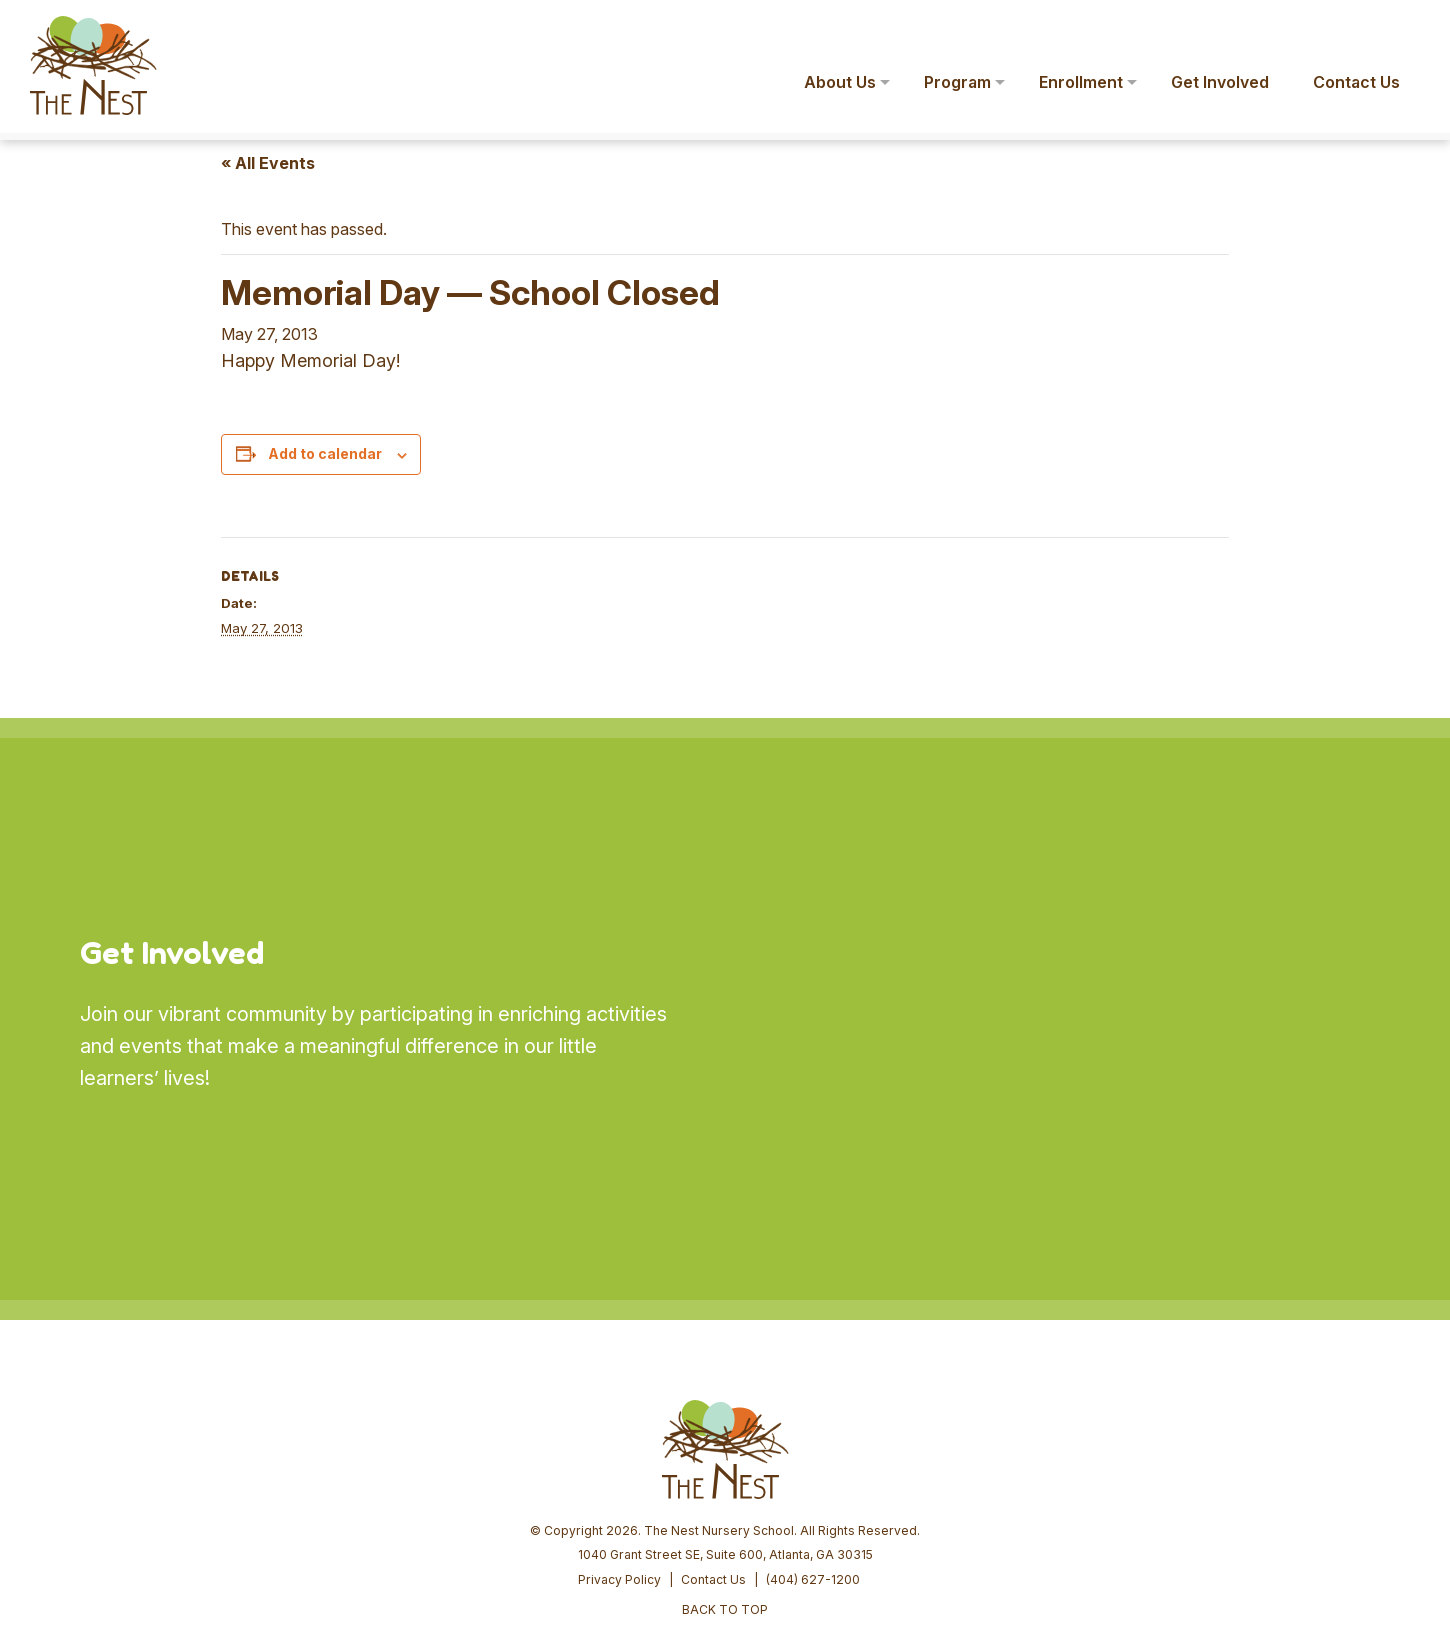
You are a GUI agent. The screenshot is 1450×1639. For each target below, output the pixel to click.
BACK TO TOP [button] (725, 1456)
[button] (1406, 28)
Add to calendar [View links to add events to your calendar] (325, 454)
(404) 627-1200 (813, 1426)
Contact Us (713, 1426)
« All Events (268, 163)
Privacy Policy (619, 1426)
